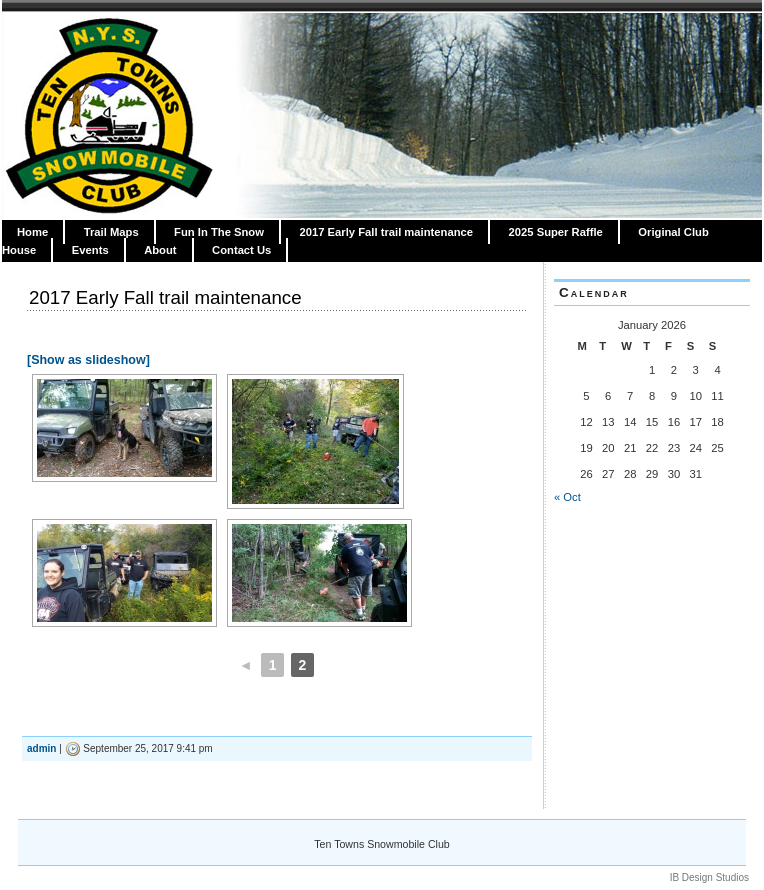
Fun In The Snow (219, 232)
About (160, 250)
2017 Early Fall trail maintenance (386, 232)
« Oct (567, 497)
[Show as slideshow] (88, 360)
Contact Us (241, 250)
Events (90, 250)
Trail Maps (111, 232)
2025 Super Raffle (556, 232)
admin (41, 748)
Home (32, 232)
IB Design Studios (709, 877)
